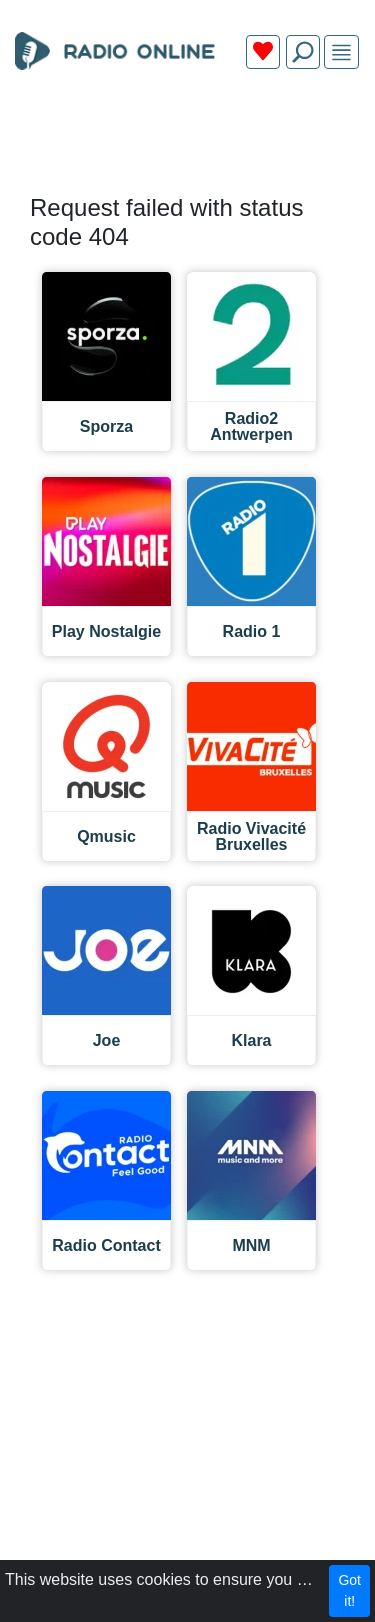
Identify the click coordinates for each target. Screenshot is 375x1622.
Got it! (349, 1590)
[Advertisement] (187, 132)
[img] (341, 52)
